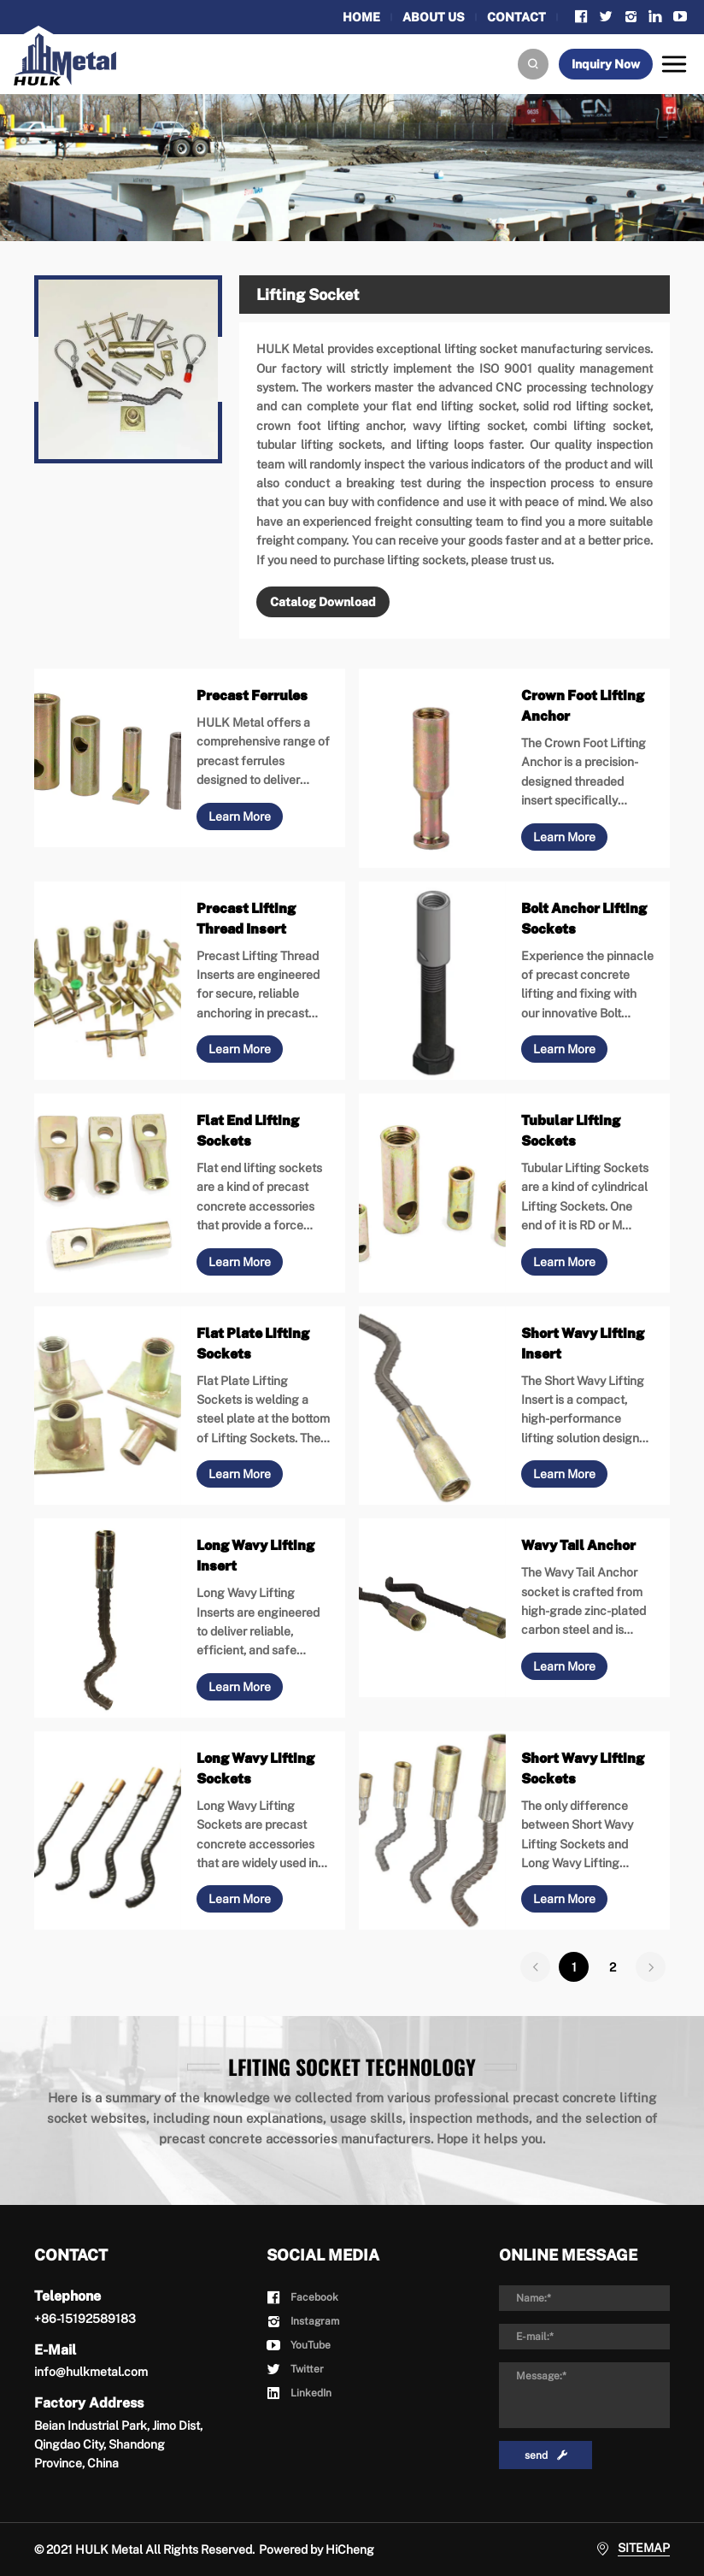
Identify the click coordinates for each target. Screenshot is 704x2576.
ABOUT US (433, 17)
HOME (361, 17)
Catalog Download (323, 602)
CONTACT (516, 17)
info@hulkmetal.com (91, 2372)
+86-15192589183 (85, 2318)
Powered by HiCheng (316, 2549)
